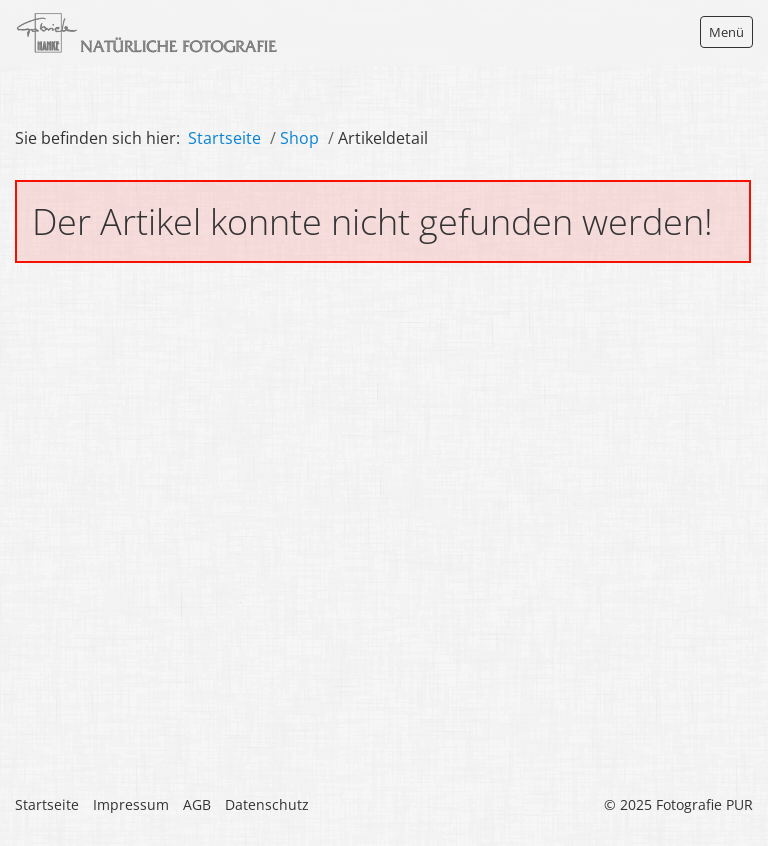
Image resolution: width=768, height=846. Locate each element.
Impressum (131, 804)
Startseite (224, 138)
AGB (197, 804)
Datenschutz (267, 804)
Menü (726, 32)
